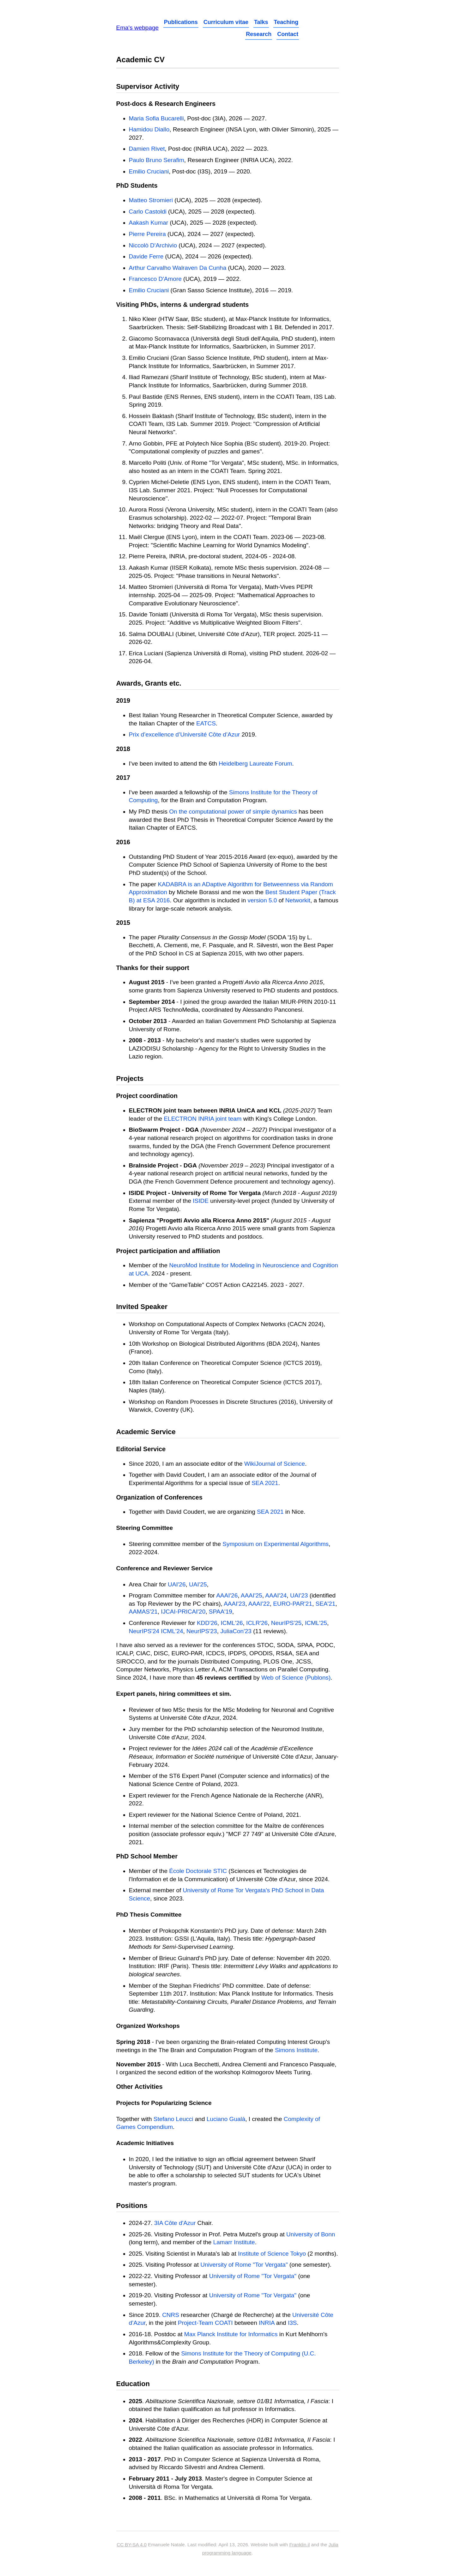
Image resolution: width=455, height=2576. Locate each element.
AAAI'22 (259, 1603)
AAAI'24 (276, 1595)
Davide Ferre (146, 256)
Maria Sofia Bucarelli (156, 118)
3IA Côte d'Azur (175, 2223)
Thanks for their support (152, 967)
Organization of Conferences (159, 1497)
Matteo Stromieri (151, 200)
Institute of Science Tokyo (272, 2253)
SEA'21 (326, 1603)
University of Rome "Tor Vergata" (244, 2264)
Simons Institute (296, 2050)
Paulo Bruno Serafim (156, 160)
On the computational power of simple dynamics (233, 811)
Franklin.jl (299, 2544)
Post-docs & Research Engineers (166, 103)
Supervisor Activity (147, 86)
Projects (130, 1078)
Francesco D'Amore (155, 279)
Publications (181, 22)
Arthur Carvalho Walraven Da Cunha (178, 267)
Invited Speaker (142, 1307)
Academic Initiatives (145, 2143)
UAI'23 (299, 1595)
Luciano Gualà (226, 2119)
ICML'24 (172, 1631)
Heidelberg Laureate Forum (255, 763)
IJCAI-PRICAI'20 (183, 1611)
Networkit (297, 900)
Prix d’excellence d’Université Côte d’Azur (184, 734)
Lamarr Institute (234, 2242)
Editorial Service (141, 1449)
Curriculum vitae (225, 22)
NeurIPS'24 (144, 1631)
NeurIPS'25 (286, 1623)
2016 (123, 842)
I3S (292, 2322)
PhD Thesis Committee (149, 1914)
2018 (123, 748)
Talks (261, 22)
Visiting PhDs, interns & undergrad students (182, 304)
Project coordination (147, 1095)
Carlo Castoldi (148, 211)
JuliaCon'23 (236, 1631)
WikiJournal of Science (274, 1463)
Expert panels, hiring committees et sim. (173, 1693)
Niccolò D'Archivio (153, 245)
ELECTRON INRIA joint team (202, 1118)
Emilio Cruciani (149, 171)
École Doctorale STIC (198, 1871)
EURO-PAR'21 (292, 1603)
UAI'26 (176, 1584)
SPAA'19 (220, 1611)
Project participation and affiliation (168, 1250)
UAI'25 (198, 1584)
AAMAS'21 (143, 1611)
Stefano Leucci (173, 2119)
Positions (132, 2205)
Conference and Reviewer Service (164, 1568)
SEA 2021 (265, 1483)
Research (258, 34)
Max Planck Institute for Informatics (231, 2334)
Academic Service (146, 1432)
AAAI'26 (227, 1595)
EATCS (206, 723)
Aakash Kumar (148, 222)
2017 (123, 777)
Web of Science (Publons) (296, 1677)
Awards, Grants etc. (148, 683)
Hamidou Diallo (149, 129)
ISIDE (201, 1200)
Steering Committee (144, 1527)
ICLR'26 (257, 1623)
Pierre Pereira (147, 234)
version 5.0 (262, 900)
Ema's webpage (137, 27)
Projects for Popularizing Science (164, 2103)
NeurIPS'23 (201, 1631)
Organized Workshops (148, 2025)
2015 (123, 922)
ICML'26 (232, 1623)
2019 (123, 700)
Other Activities (139, 2086)
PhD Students (137, 185)
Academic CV (140, 59)
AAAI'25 (251, 1595)
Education (133, 2384)
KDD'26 (207, 1623)
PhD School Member (147, 1856)
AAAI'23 (234, 1603)
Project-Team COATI (205, 2322)
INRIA (267, 2322)
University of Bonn (310, 2234)
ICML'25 (316, 1623)
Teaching (286, 22)
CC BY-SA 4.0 (132, 2544)
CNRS (170, 2315)
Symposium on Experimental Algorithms (275, 1544)
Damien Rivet (147, 148)
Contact (287, 34)
